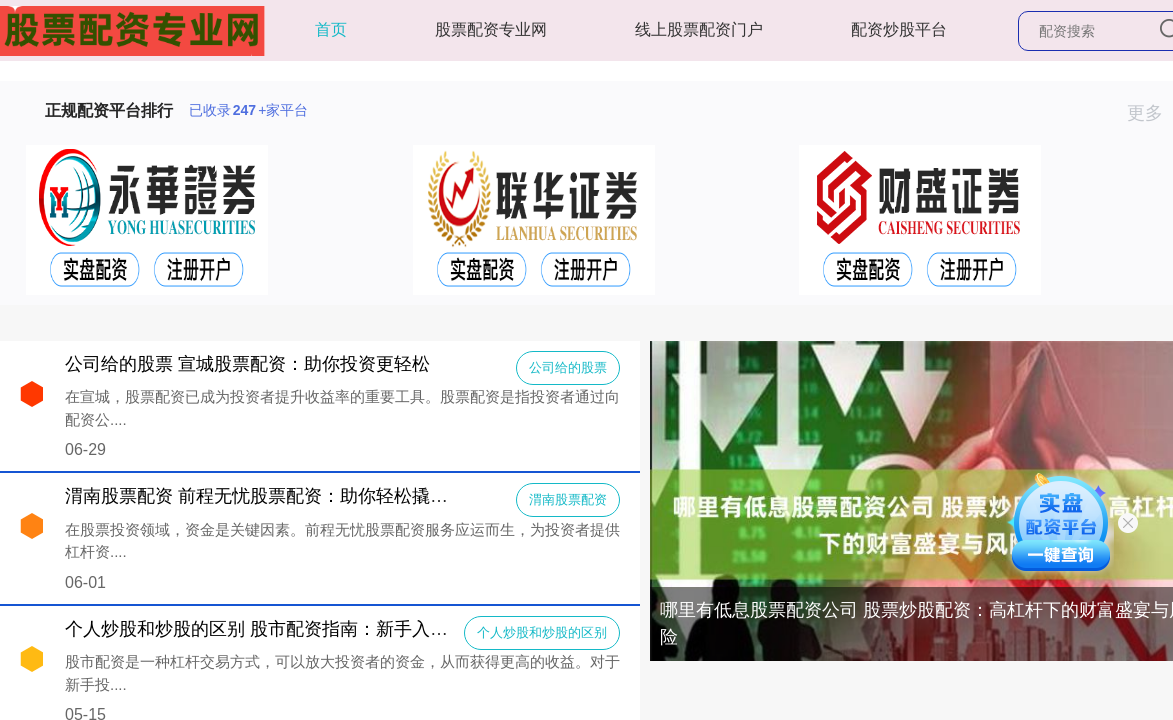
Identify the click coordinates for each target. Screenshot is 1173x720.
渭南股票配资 (568, 499)
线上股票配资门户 (699, 29)
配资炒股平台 (899, 29)
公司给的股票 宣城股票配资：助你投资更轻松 (247, 364)
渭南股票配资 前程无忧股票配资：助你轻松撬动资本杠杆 (292, 496)
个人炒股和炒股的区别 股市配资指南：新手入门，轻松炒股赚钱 (319, 629)
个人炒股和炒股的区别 (542, 632)
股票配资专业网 (491, 29)
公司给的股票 (568, 367)
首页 (331, 29)
